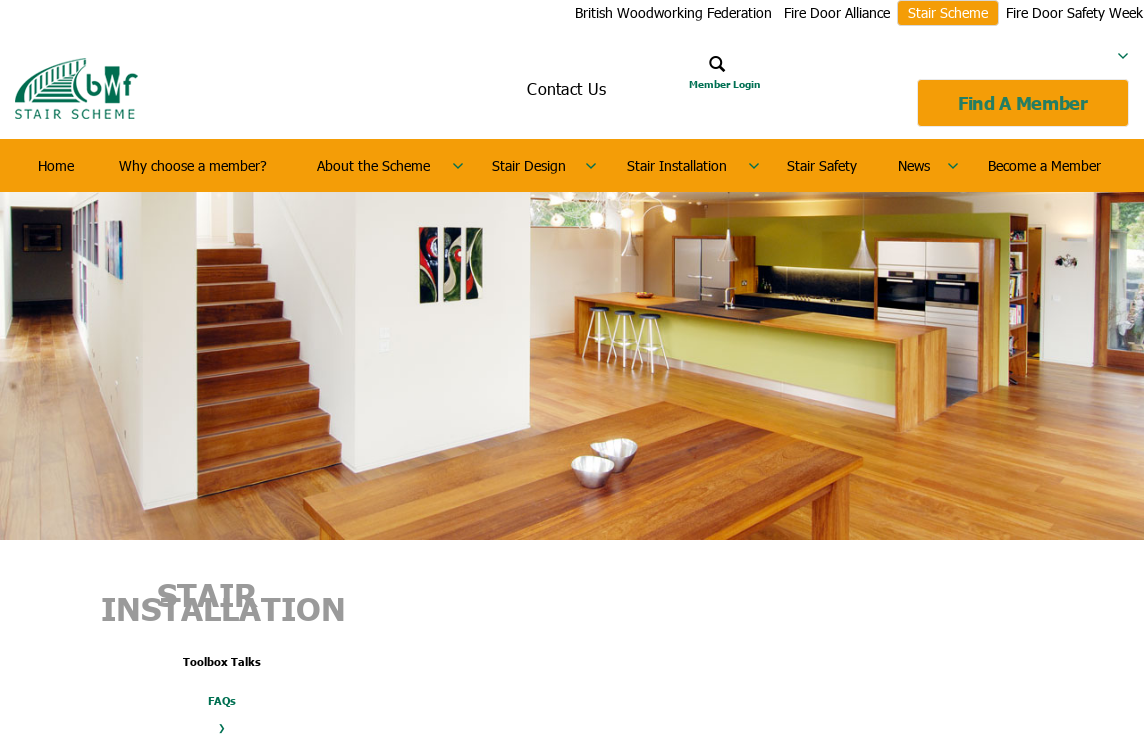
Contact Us (566, 88)
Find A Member (1023, 103)
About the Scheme (373, 165)
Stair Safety (822, 165)
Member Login (724, 84)
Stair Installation (677, 165)
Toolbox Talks (222, 661)
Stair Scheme (948, 12)
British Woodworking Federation (673, 12)
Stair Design (529, 165)
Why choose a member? (193, 165)
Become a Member (1044, 165)
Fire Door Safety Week (1074, 12)
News (914, 165)
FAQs (222, 700)
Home (56, 165)
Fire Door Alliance (837, 12)
